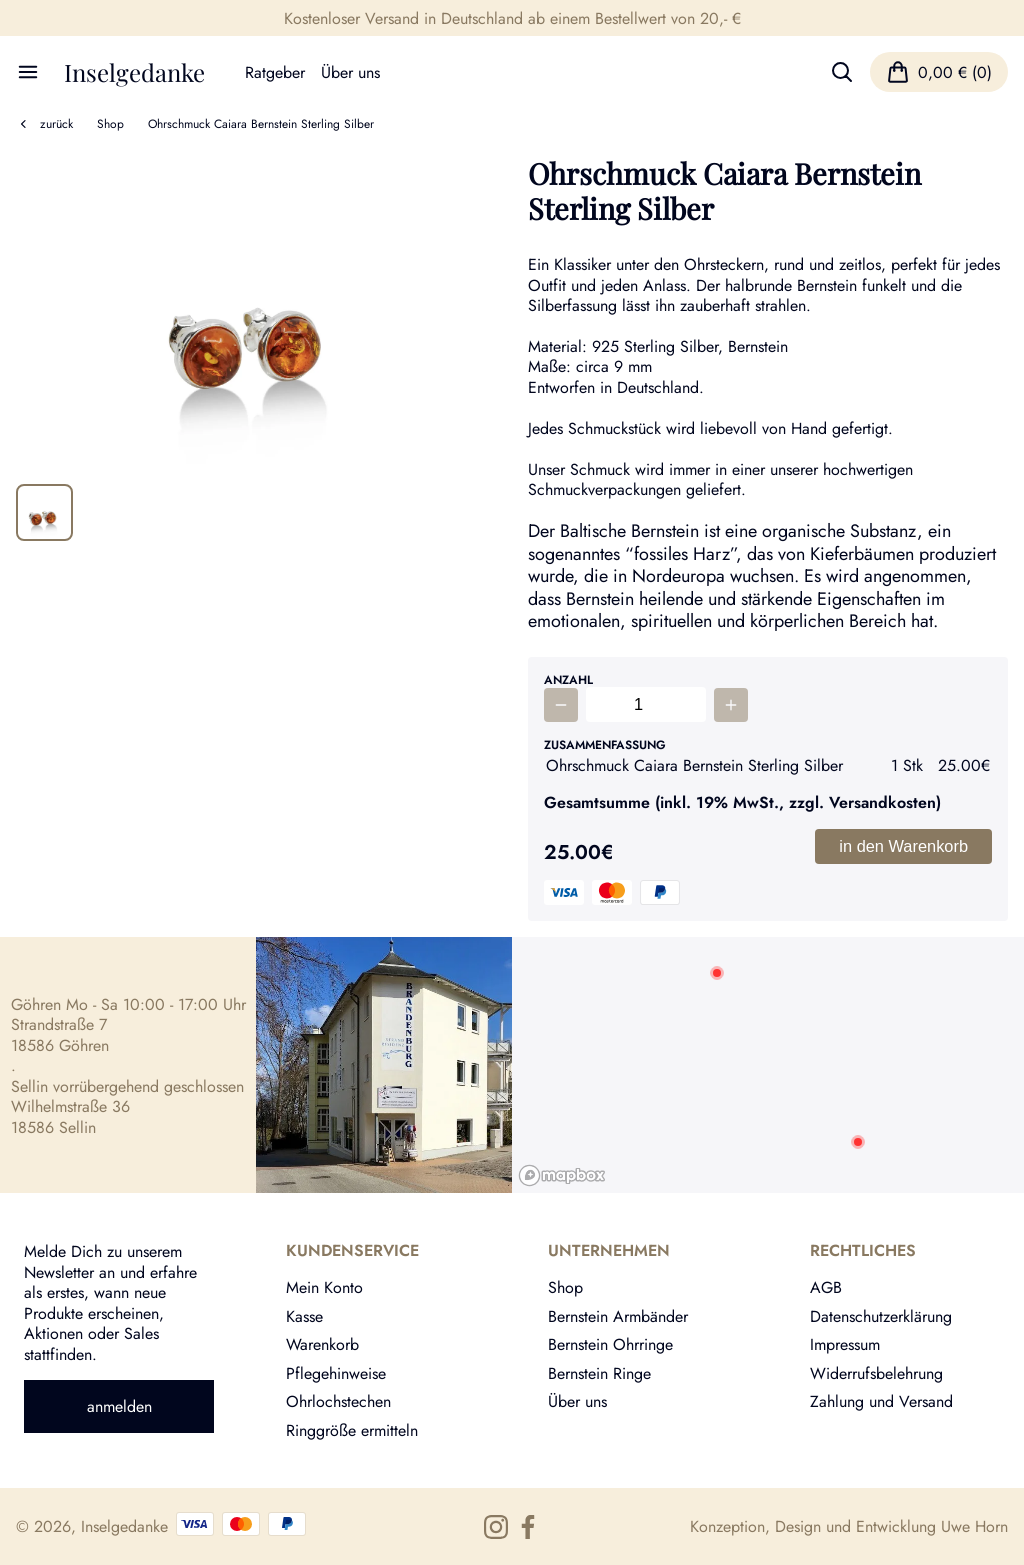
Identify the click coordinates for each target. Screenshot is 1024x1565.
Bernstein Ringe (599, 1373)
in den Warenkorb (903, 846)
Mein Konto (324, 1287)
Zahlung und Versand (881, 1401)
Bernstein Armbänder (618, 1316)
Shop (110, 124)
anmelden (119, 1406)
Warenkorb (322, 1344)
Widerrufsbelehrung (876, 1373)
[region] (768, 1065)
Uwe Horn (974, 1526)
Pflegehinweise (336, 1373)
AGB (826, 1287)
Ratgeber (275, 72)
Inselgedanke (134, 72)
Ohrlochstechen (338, 1401)
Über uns (350, 72)
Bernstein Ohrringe (610, 1344)
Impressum (845, 1344)
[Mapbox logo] (562, 1175)
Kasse (304, 1316)
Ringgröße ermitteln (352, 1430)
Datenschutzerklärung (881, 1316)
